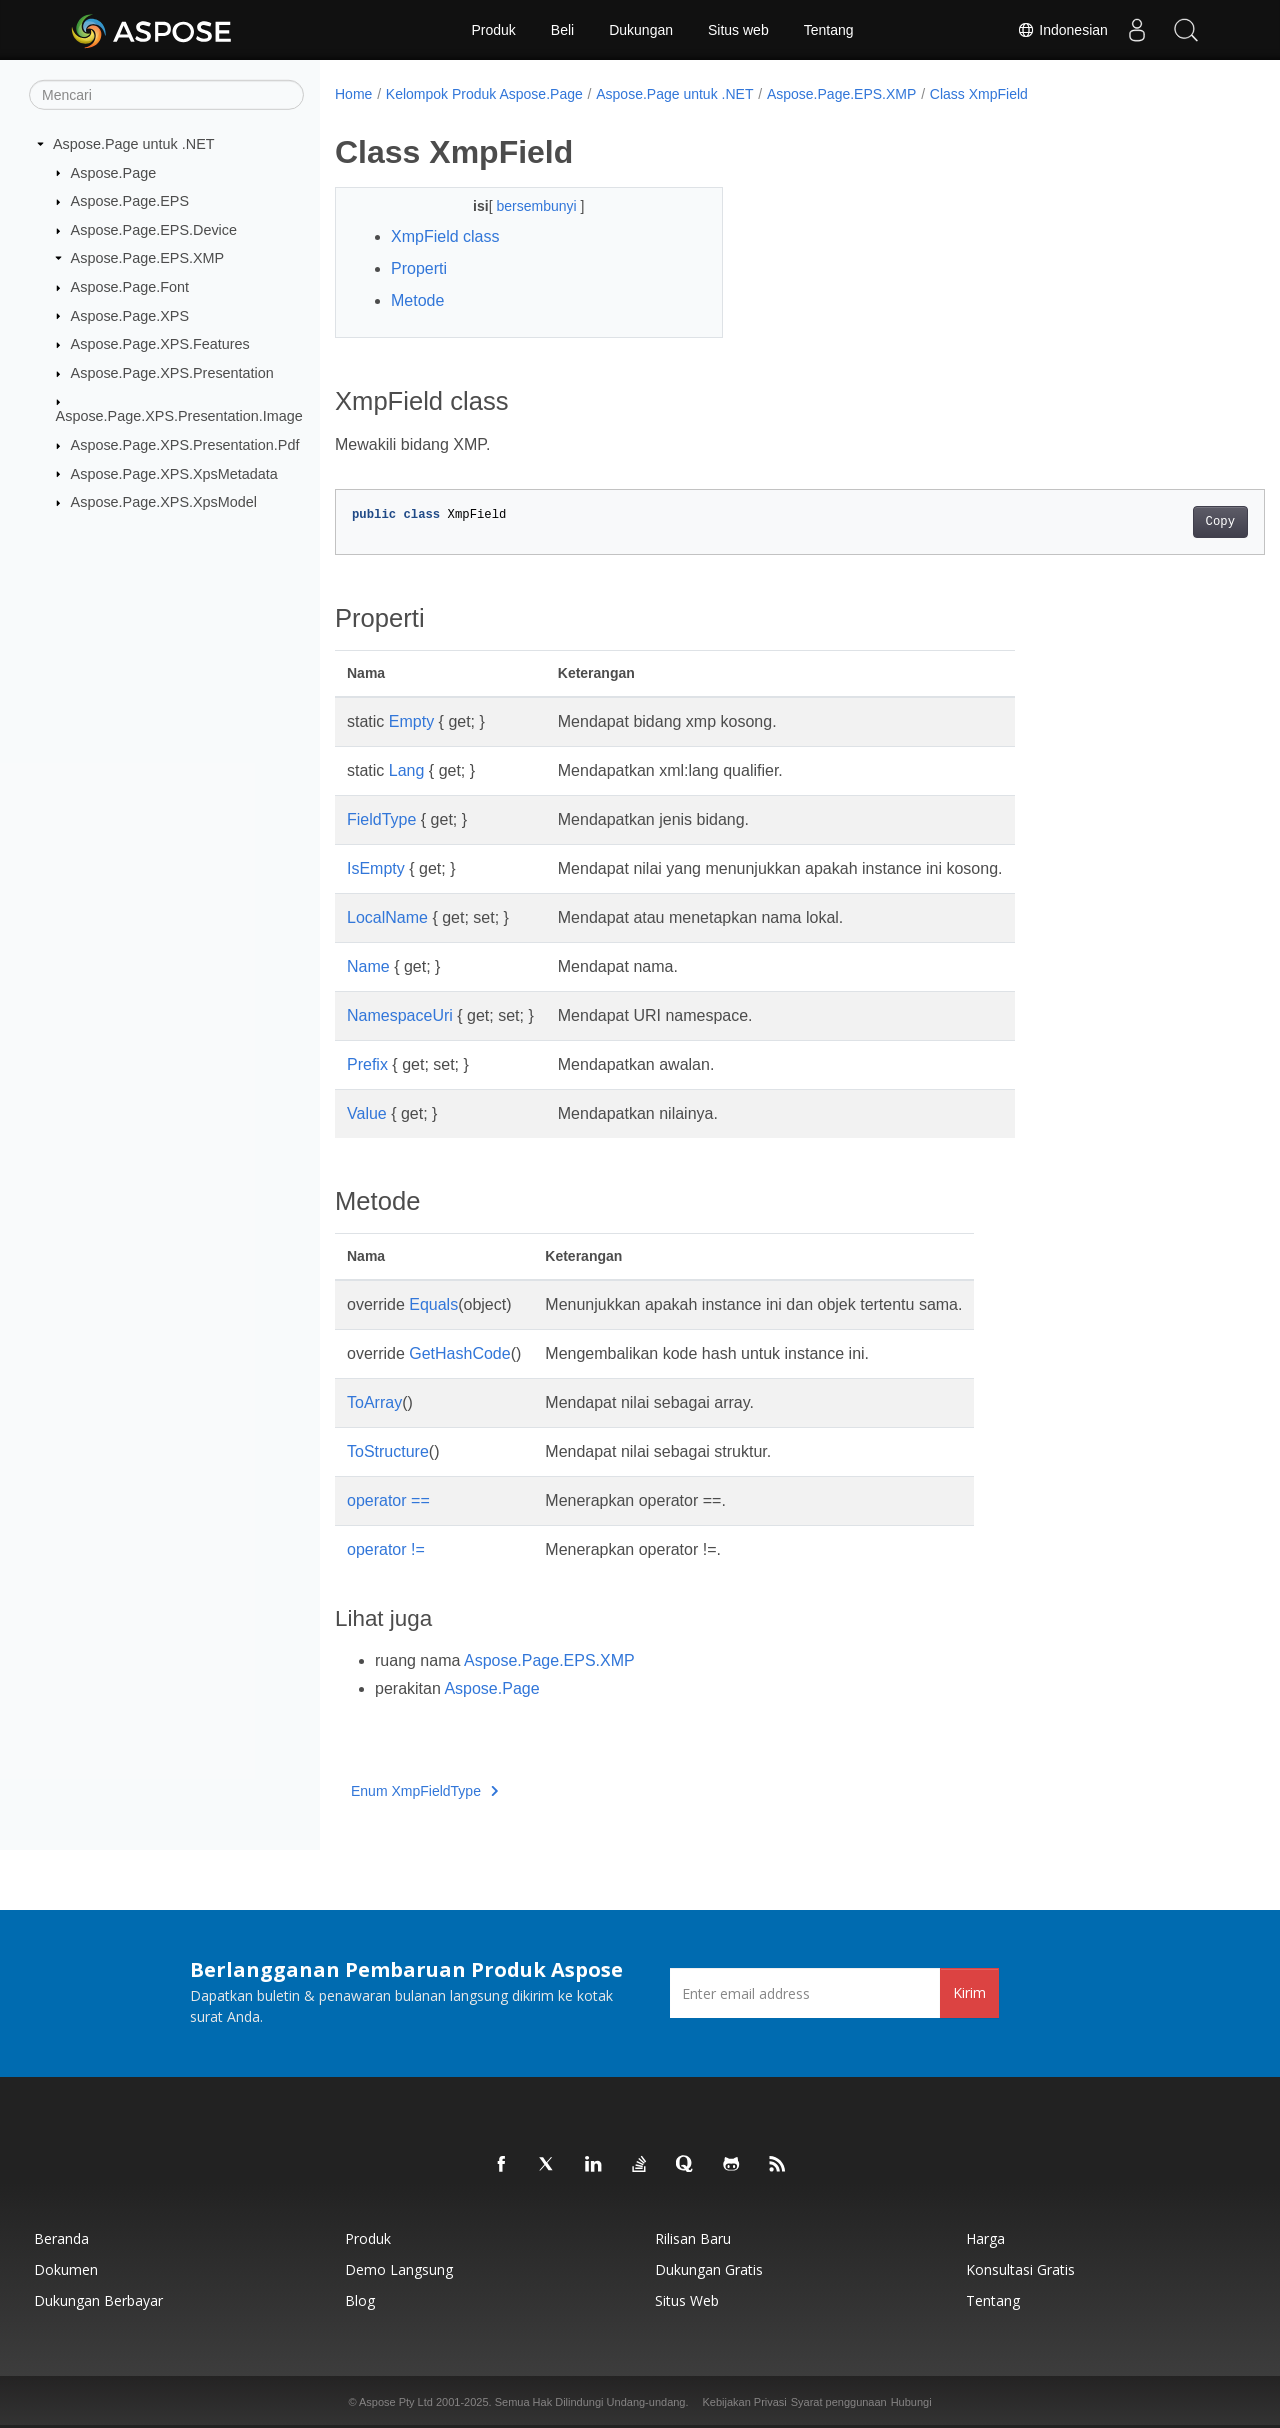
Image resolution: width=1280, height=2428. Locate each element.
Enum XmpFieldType (424, 1791)
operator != (386, 1549)
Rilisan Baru (693, 2238)
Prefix (367, 1064)
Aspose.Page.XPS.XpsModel (164, 502)
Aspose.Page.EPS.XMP (148, 258)
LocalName (387, 917)
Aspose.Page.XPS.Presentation (172, 373)
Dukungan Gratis (709, 2269)
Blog (360, 2300)
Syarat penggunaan (839, 2402)
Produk (493, 30)
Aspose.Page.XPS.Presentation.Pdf (185, 445)
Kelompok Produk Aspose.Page (484, 94)
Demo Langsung (399, 2269)
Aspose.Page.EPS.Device (154, 230)
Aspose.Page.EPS (130, 201)
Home (353, 94)
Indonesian (1060, 30)
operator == (388, 1500)
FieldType (381, 819)
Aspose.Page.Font (130, 287)
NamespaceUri (400, 1015)
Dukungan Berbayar (98, 2300)
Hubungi (911, 2402)
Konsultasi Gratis (1020, 2269)
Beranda (61, 2238)
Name (368, 966)
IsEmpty (376, 868)
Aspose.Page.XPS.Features (160, 344)
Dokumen (66, 2269)
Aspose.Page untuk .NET (134, 144)
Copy (1155, 522)
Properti (419, 268)
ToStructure (388, 1451)
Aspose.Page (114, 172)
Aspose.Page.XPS (130, 315)
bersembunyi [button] (525, 206)
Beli (562, 30)
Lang (407, 770)
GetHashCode (459, 1353)
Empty (411, 721)
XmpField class (445, 236)
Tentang (829, 30)
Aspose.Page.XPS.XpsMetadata (174, 473)
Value (367, 1113)
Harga (985, 2238)
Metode (417, 300)
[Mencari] (166, 95)
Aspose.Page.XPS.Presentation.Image (179, 416)
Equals (433, 1304)
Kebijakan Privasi (744, 2402)
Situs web (738, 30)
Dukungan (641, 30)
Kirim (969, 1992)
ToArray (374, 1402)
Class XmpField (979, 94)
